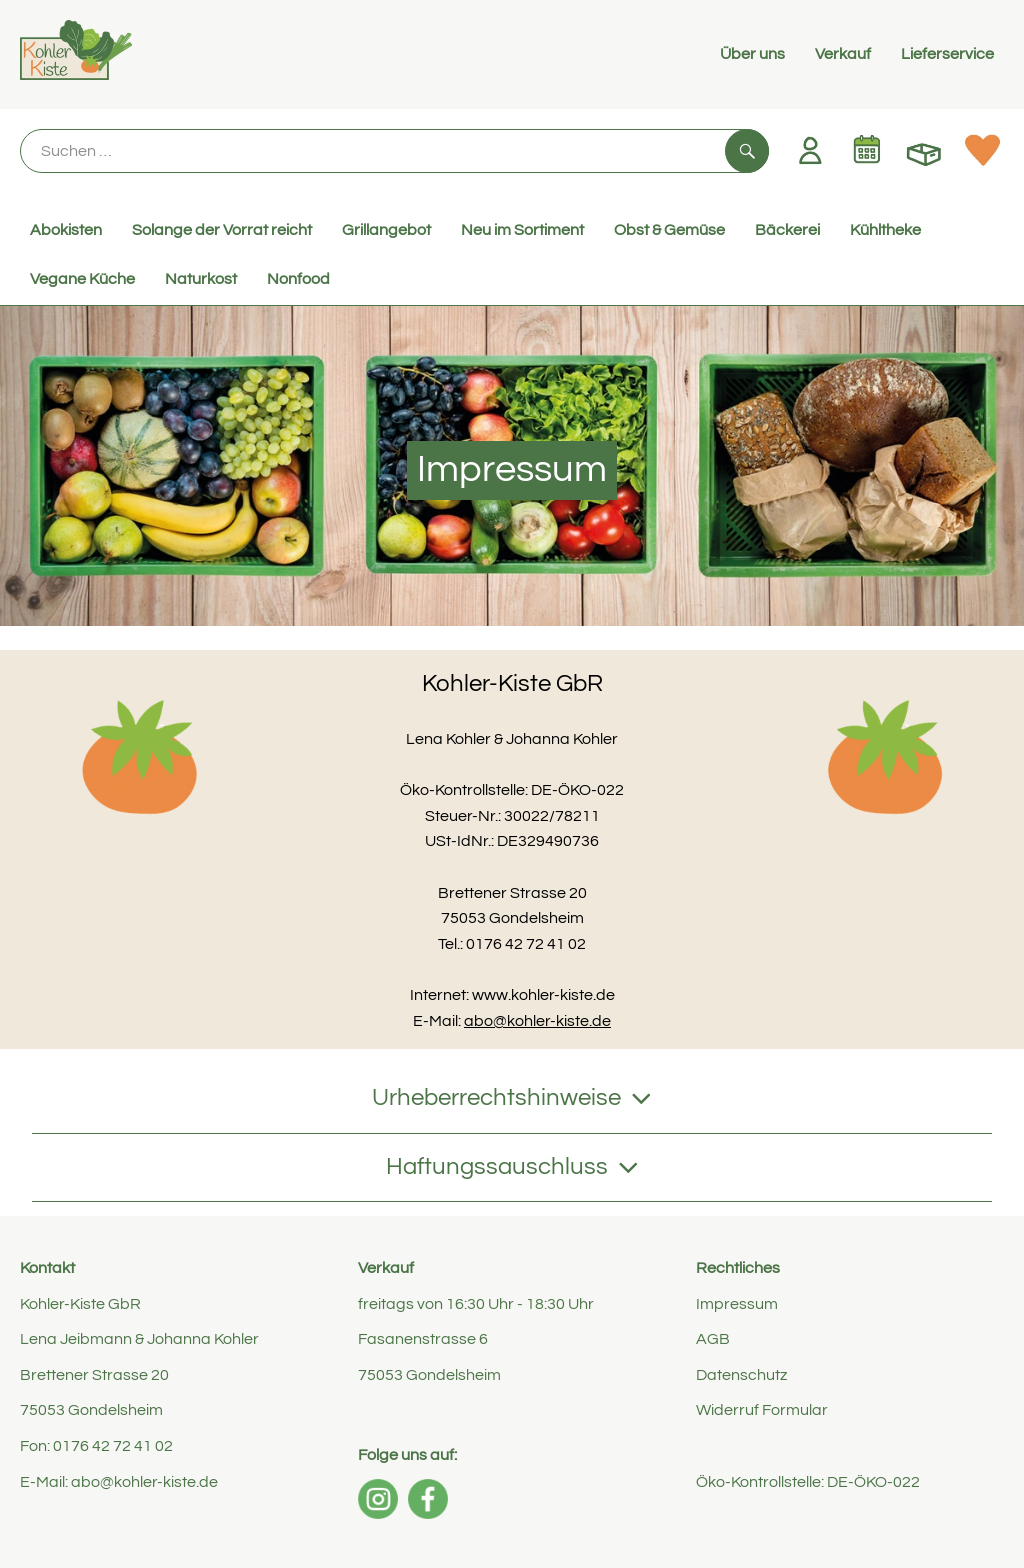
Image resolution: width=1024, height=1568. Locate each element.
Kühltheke (885, 230)
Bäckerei (787, 230)
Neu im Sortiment (522, 230)
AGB (713, 1339)
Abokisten (66, 230)
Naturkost (201, 279)
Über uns (752, 54)
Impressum (737, 1304)
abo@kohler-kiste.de (537, 1021)
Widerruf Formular (762, 1410)
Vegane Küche (82, 279)
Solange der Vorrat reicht (222, 230)
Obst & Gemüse (669, 230)
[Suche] (394, 151)
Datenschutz (741, 1375)
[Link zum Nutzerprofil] (810, 150)
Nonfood (298, 279)
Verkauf (843, 54)
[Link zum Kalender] (867, 150)
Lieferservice (947, 54)
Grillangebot (386, 230)
